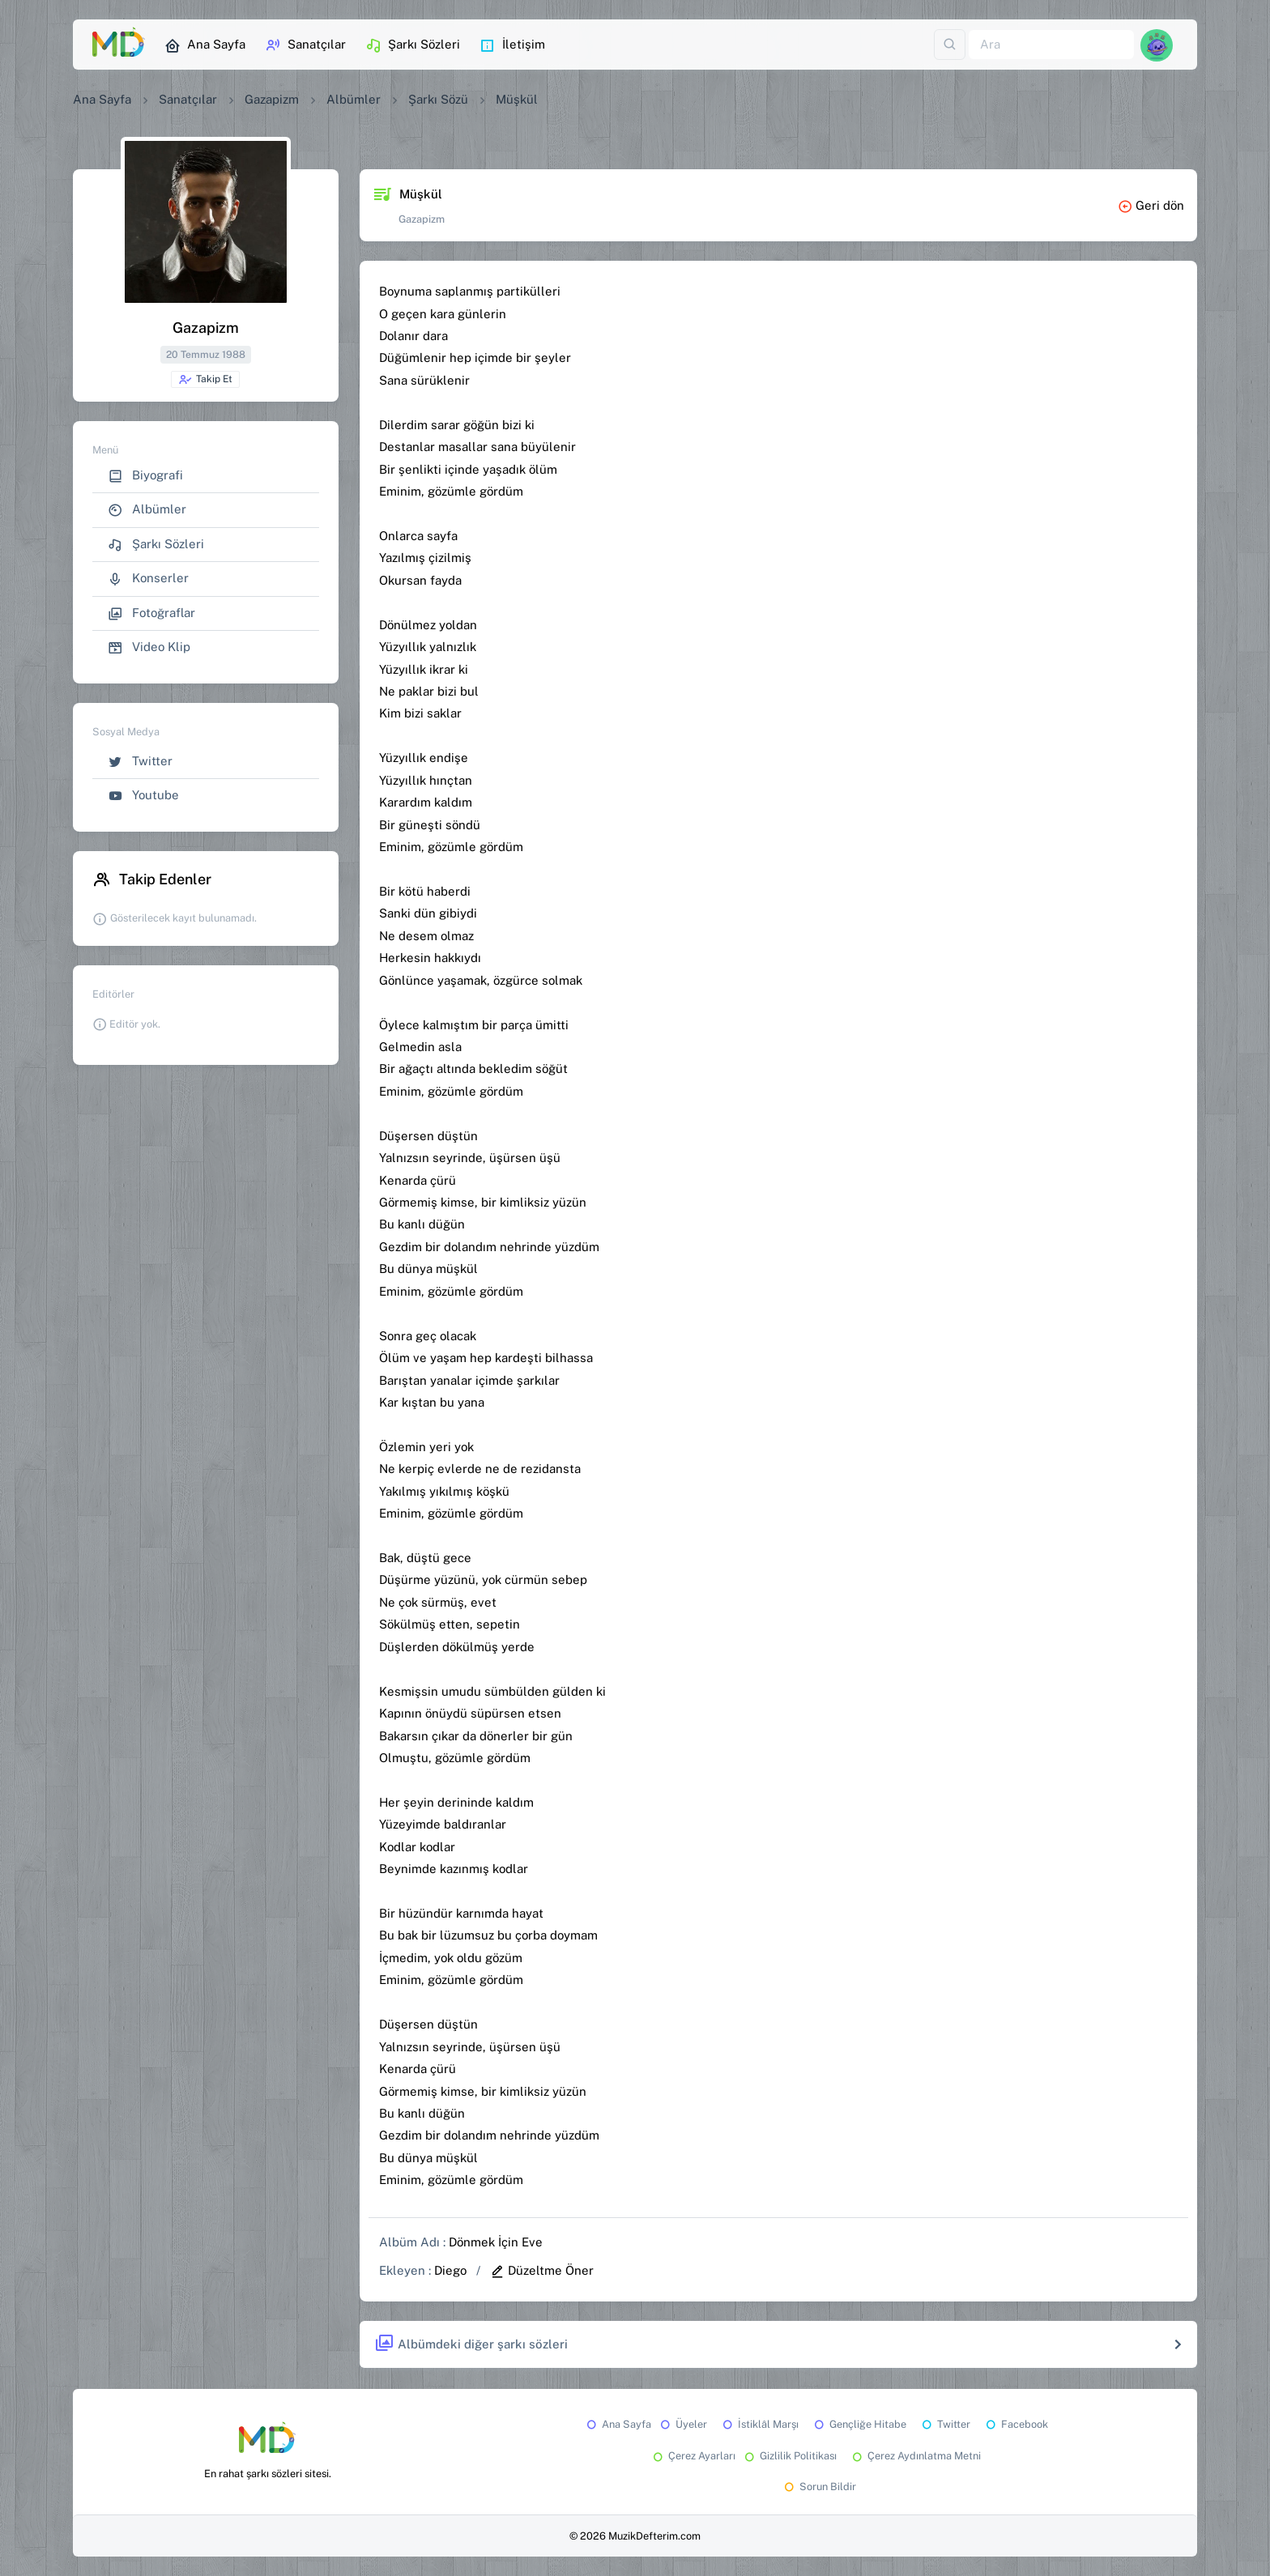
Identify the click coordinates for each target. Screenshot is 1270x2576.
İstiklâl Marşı (759, 2424)
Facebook (1015, 2424)
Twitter (140, 761)
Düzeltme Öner (542, 2270)
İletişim (512, 45)
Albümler (353, 99)
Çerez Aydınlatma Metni (915, 2456)
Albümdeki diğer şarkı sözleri (471, 2344)
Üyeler (682, 2424)
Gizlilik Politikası (789, 2456)
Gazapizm (272, 99)
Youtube (143, 795)
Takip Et (205, 380)
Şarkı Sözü (438, 99)
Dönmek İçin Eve (496, 2242)
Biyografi (145, 475)
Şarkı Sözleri (412, 45)
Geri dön (1151, 205)
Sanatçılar (305, 45)
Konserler (148, 578)
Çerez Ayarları (692, 2456)
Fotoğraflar (151, 613)
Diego (450, 2270)
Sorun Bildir (819, 2486)
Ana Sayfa (204, 45)
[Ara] (1051, 45)
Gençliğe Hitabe (859, 2424)
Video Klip (149, 647)
